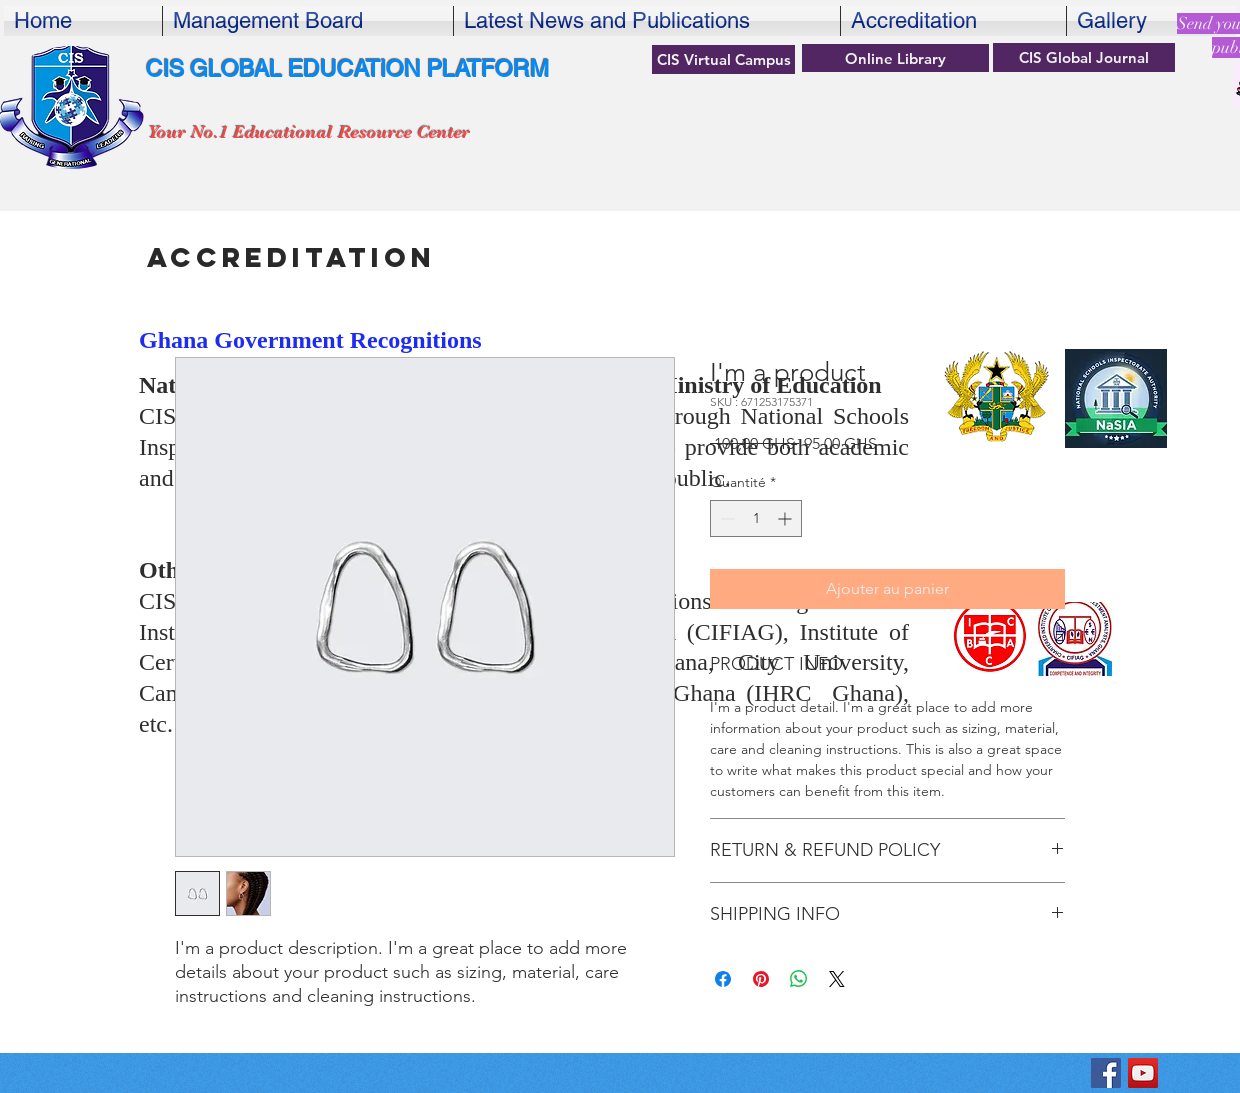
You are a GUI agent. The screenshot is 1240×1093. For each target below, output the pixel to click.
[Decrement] (725, 518)
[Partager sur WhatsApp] (799, 979)
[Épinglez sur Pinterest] (761, 979)
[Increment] (786, 518)
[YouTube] (1143, 1073)
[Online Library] (895, 58)
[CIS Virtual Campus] (723, 59)
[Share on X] (837, 979)
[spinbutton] (756, 518)
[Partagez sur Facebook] (723, 979)
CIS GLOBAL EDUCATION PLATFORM (347, 69)
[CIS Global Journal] (1084, 57)
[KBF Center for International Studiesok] (1106, 1073)
